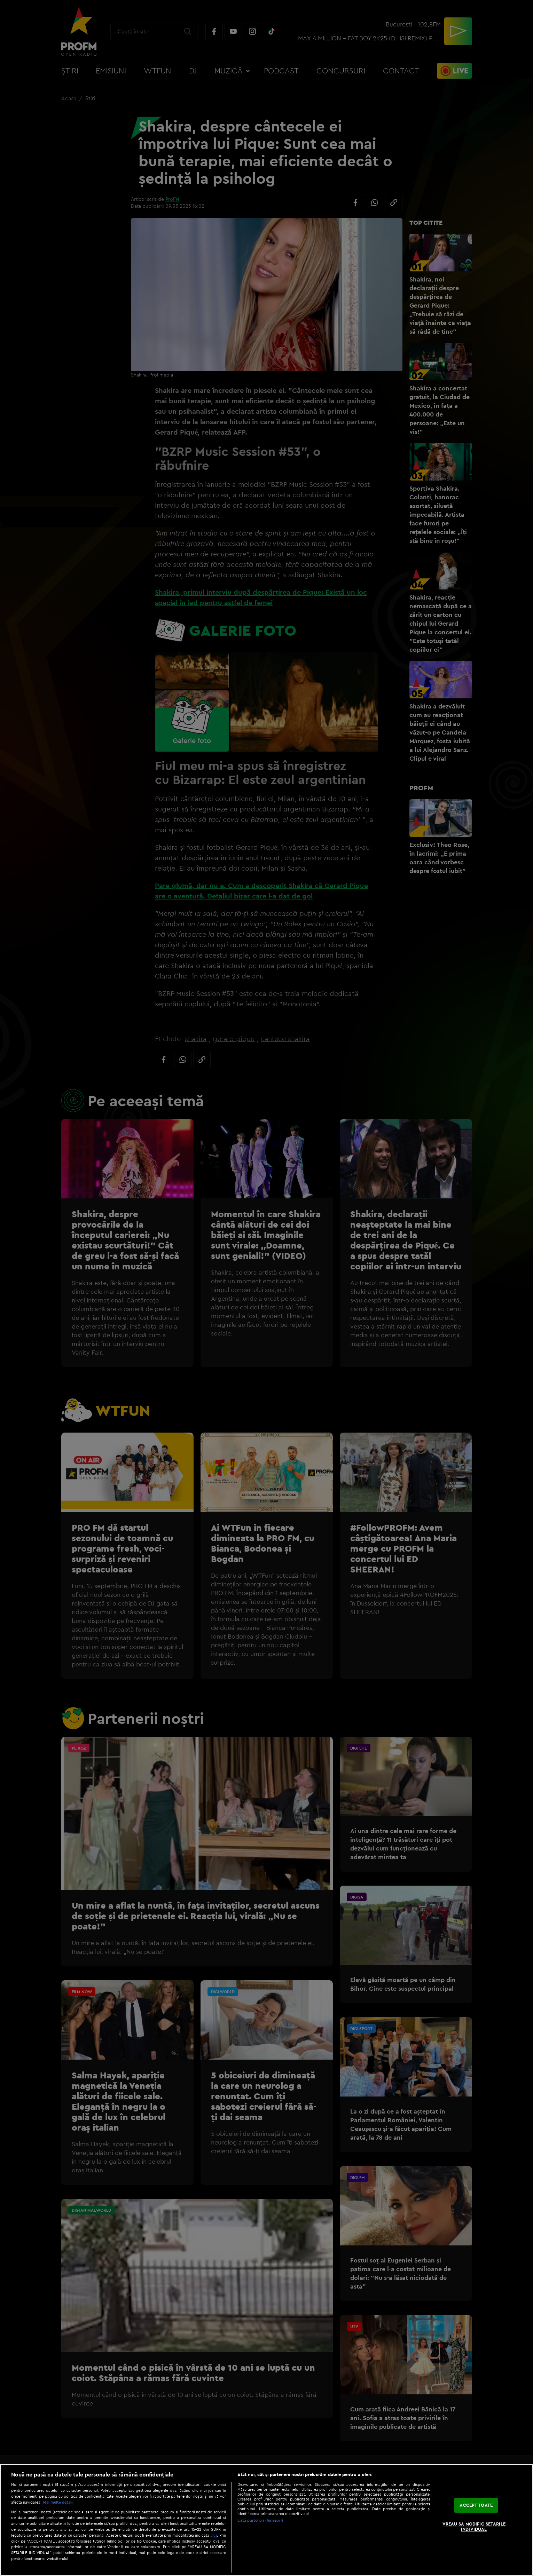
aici (213, 2535)
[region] (266, 2520)
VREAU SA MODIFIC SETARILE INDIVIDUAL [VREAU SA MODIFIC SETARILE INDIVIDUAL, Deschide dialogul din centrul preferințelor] (473, 2526)
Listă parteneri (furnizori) (260, 2520)
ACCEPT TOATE (476, 2505)
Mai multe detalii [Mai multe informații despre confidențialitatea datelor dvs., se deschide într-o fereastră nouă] (58, 2502)
